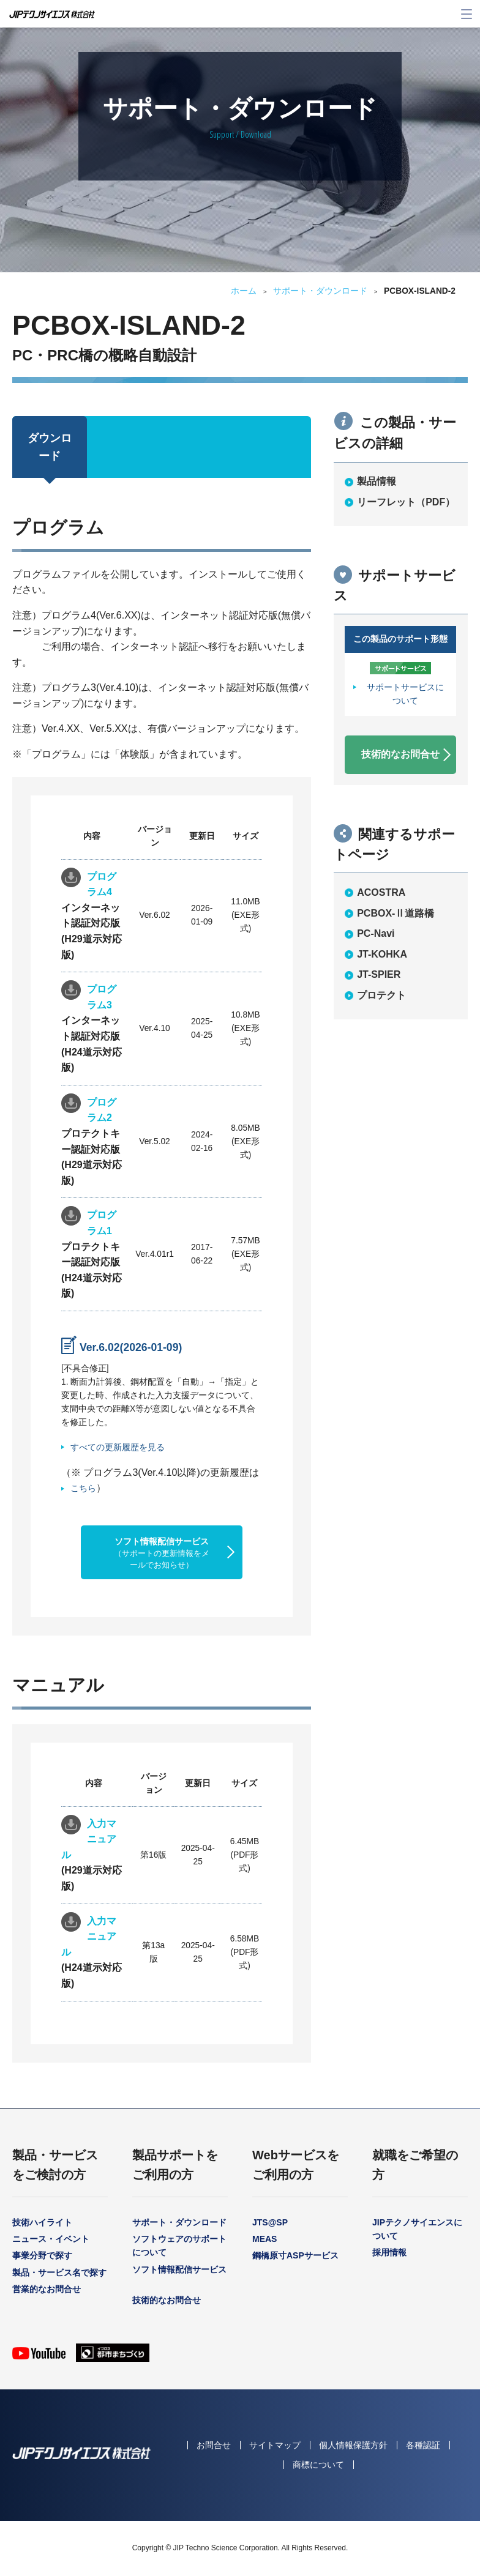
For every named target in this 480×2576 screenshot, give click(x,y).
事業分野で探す (42, 2255)
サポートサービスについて (405, 694)
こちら (83, 1488)
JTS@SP (270, 2222)
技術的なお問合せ (400, 754)
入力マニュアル (88, 1839)
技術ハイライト (42, 2222)
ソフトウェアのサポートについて (179, 2245)
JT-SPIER (378, 974)
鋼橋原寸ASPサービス (295, 2255)
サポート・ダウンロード (320, 291)
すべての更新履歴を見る (117, 1447)
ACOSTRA (381, 892)
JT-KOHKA (382, 954)
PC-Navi (375, 933)
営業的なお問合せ (46, 2289)
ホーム (244, 291)
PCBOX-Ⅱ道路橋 (395, 913)
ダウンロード (50, 447)
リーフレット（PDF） (406, 502)
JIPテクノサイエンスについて (417, 2229)
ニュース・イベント (50, 2239)
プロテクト (381, 995)
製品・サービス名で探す (59, 2272)
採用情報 (389, 2252)
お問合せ (214, 2445)
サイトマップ (275, 2445)
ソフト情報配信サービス (161, 1552)
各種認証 (423, 2445)
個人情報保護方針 (353, 2445)
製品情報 (376, 481)
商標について (318, 2465)
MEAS (264, 2239)
